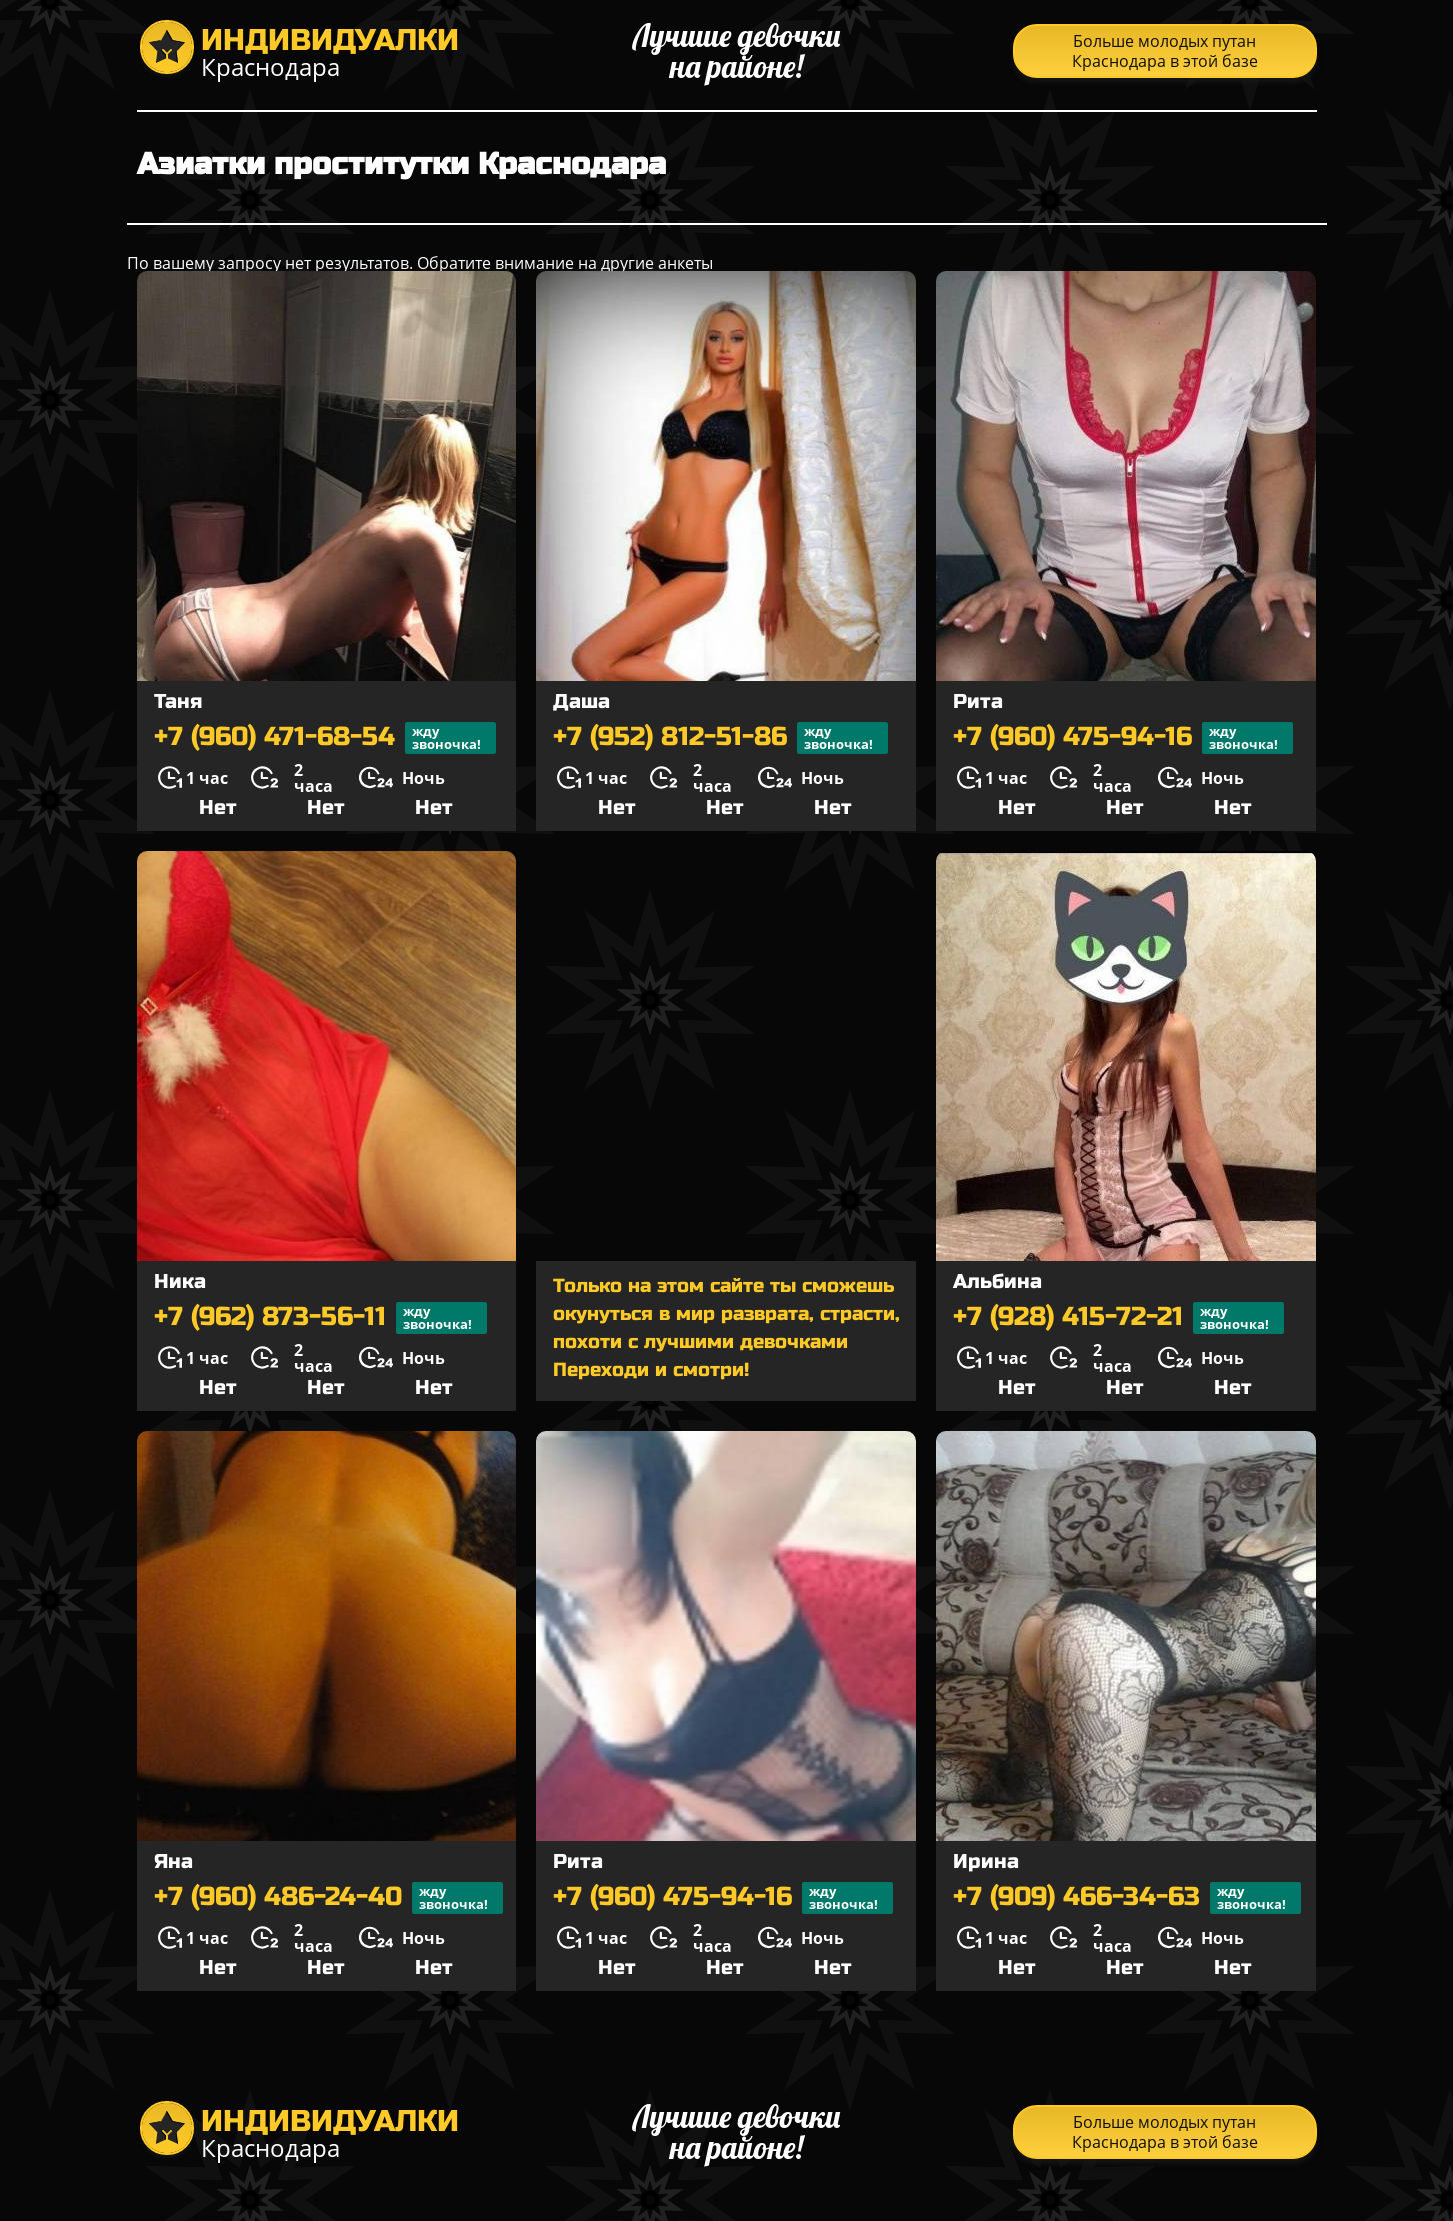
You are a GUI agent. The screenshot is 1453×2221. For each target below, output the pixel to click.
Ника (180, 1281)
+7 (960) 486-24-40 (328, 1898)
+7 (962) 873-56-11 (320, 1318)
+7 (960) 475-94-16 (1123, 738)
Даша (581, 701)
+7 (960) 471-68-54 (325, 738)
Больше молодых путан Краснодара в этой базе (1165, 51)
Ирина (986, 1861)
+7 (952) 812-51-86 (720, 738)
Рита (978, 701)
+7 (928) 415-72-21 (1118, 1318)
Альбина (997, 1281)
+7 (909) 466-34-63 (1127, 1898)
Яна (173, 1861)
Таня (178, 701)
